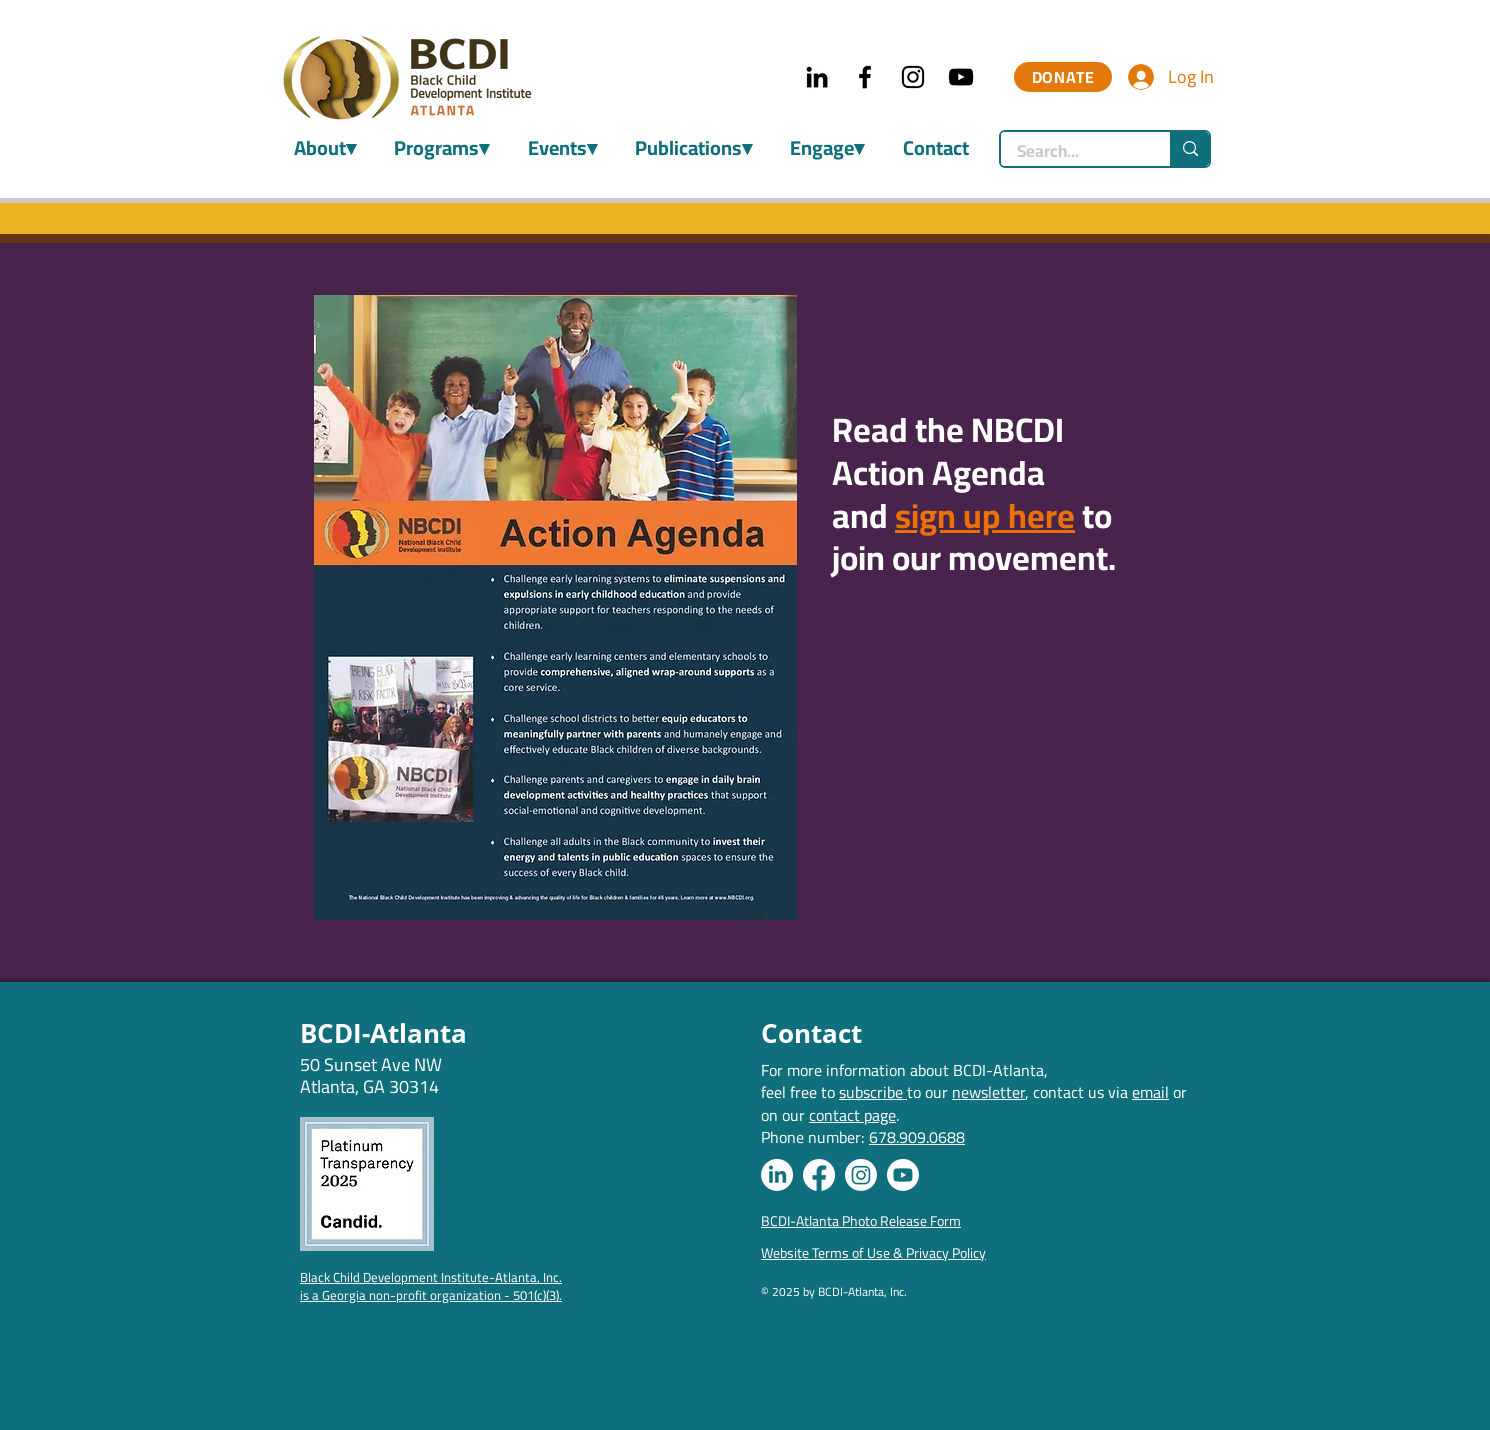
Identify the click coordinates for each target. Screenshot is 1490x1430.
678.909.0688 (917, 1137)
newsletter (988, 1092)
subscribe (873, 1092)
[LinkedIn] (817, 77)
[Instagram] (913, 77)
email (1150, 1092)
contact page (852, 1115)
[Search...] (1072, 152)
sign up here (985, 515)
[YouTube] (961, 77)
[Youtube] (903, 1175)
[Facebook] (865, 77)
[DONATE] (1063, 77)
